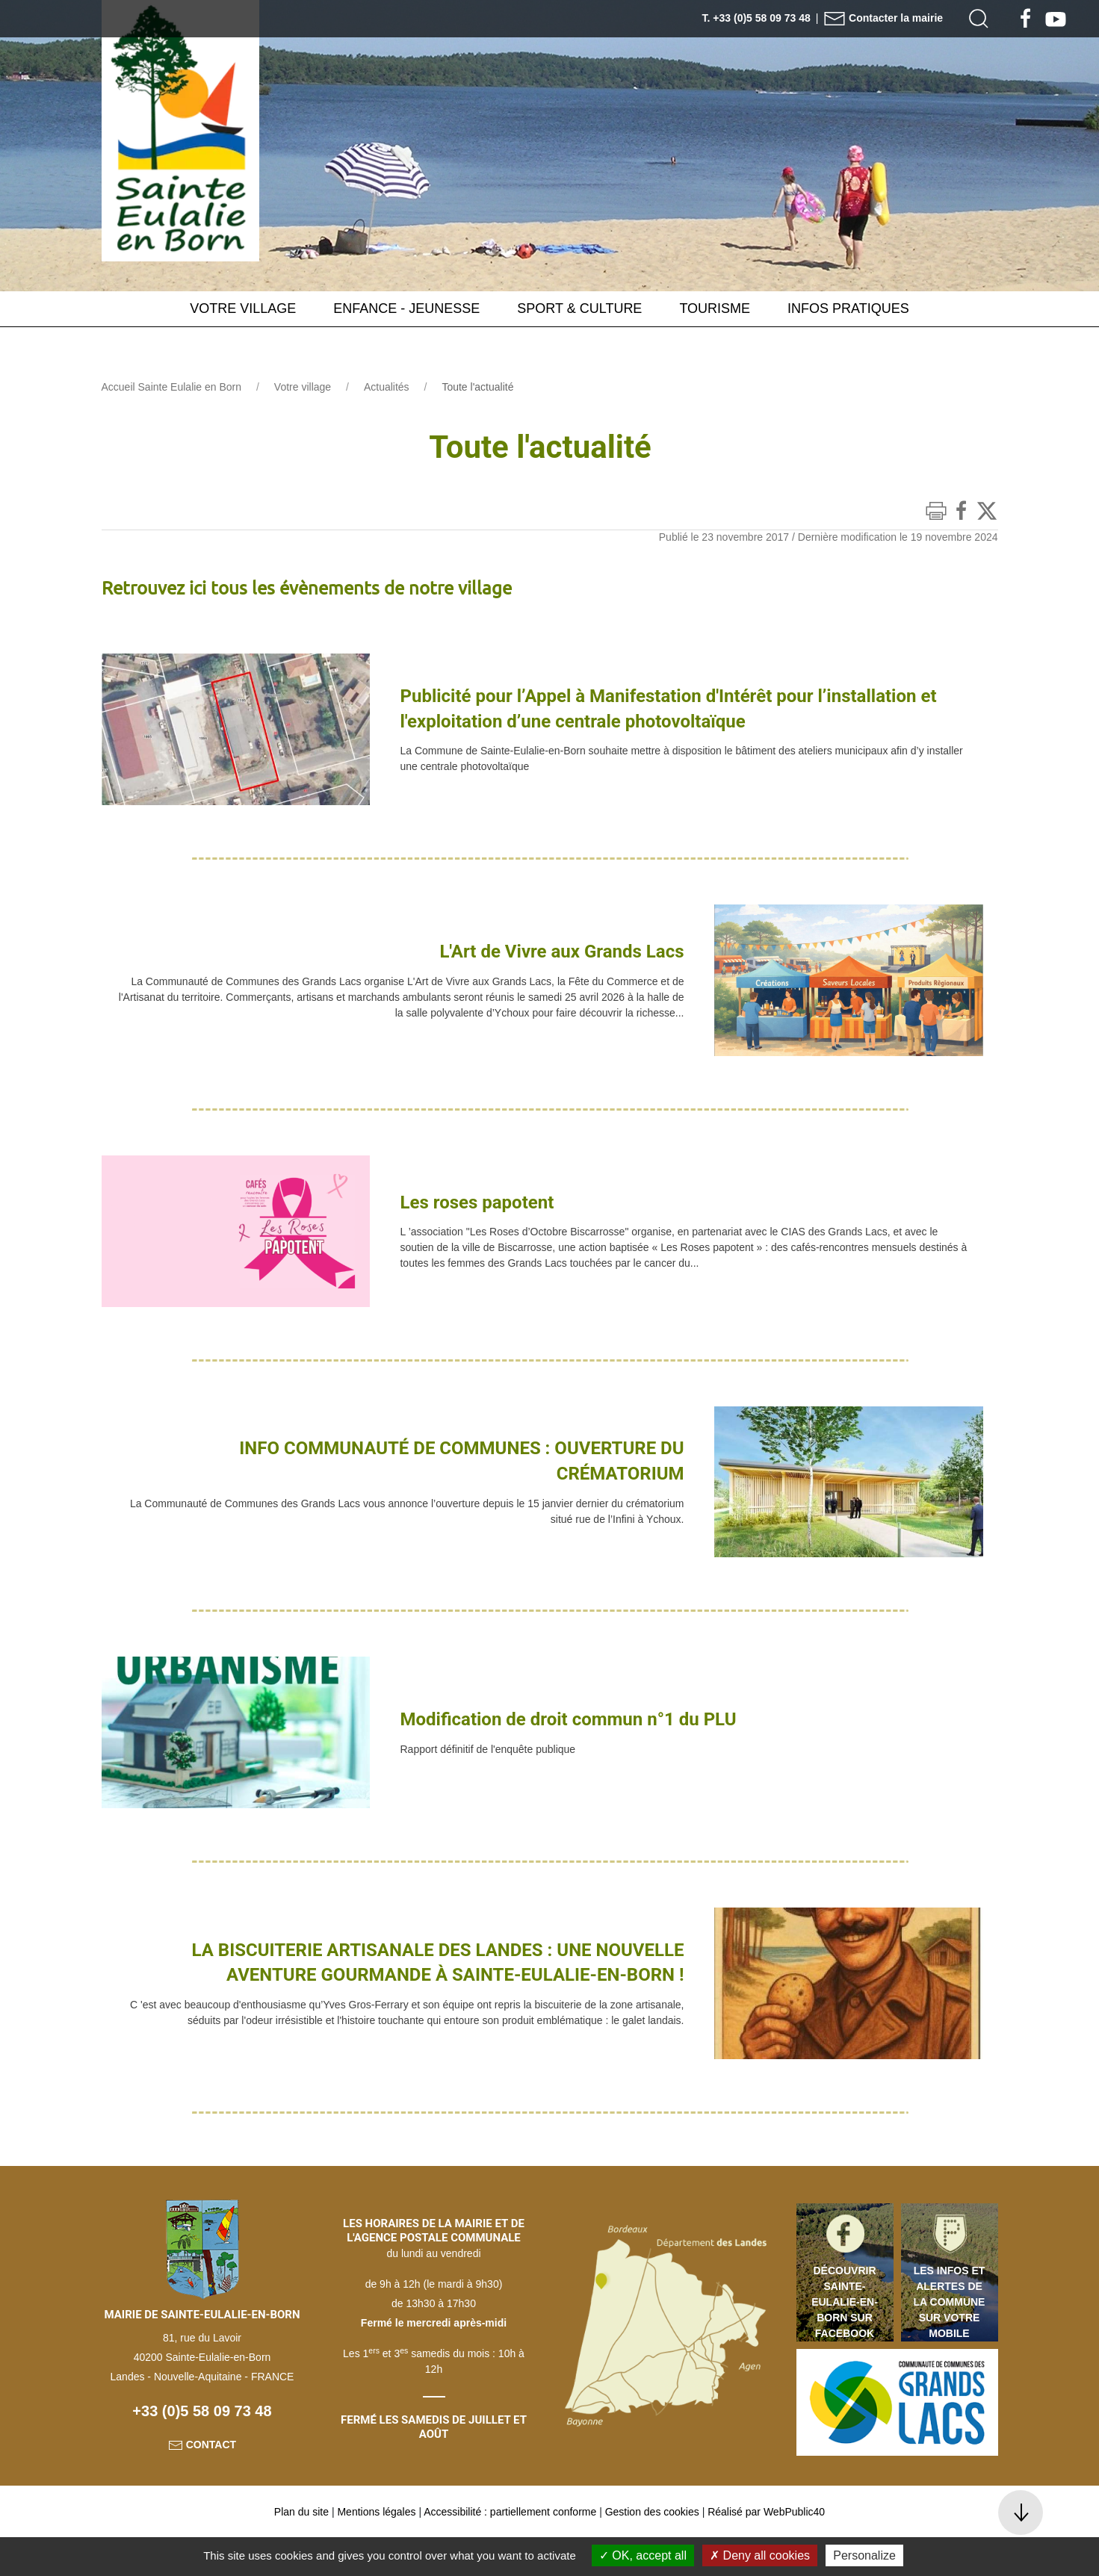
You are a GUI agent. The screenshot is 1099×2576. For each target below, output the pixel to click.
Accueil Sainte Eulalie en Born (172, 424)
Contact (202, 2482)
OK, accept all (643, 2555)
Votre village (302, 424)
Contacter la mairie (883, 18)
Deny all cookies (760, 2555)
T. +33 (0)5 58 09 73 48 (756, 18)
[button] (979, 18)
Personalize (864, 2555)
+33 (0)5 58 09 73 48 (201, 2448)
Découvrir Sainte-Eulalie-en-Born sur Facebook (844, 2339)
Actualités (386, 424)
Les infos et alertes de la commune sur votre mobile (949, 2339)
